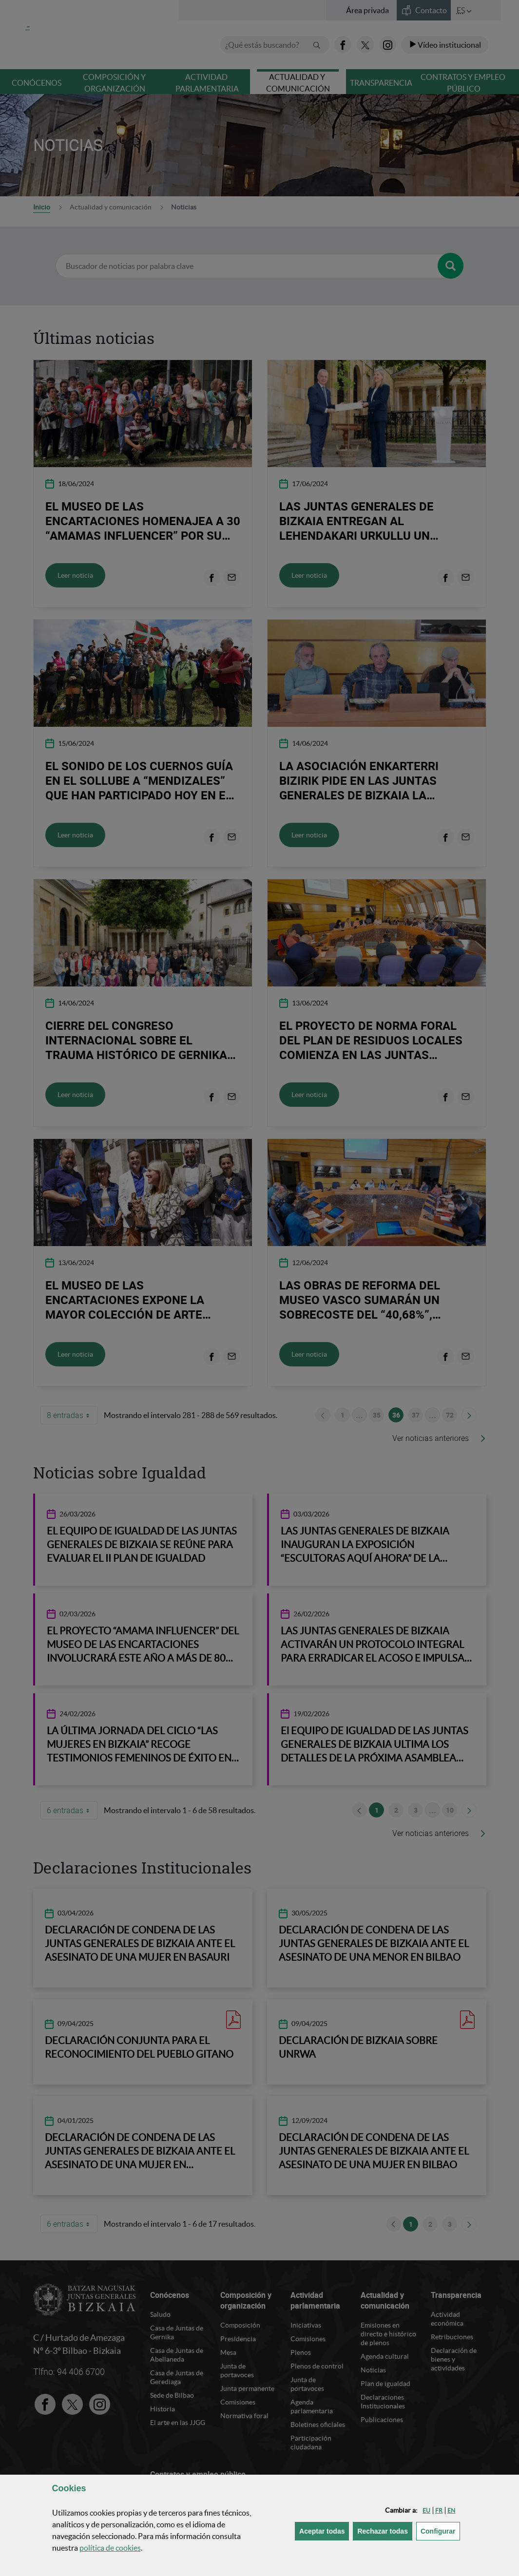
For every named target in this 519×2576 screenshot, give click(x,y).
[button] (426, 2510)
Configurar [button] (440, 2530)
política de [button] (110, 2547)
